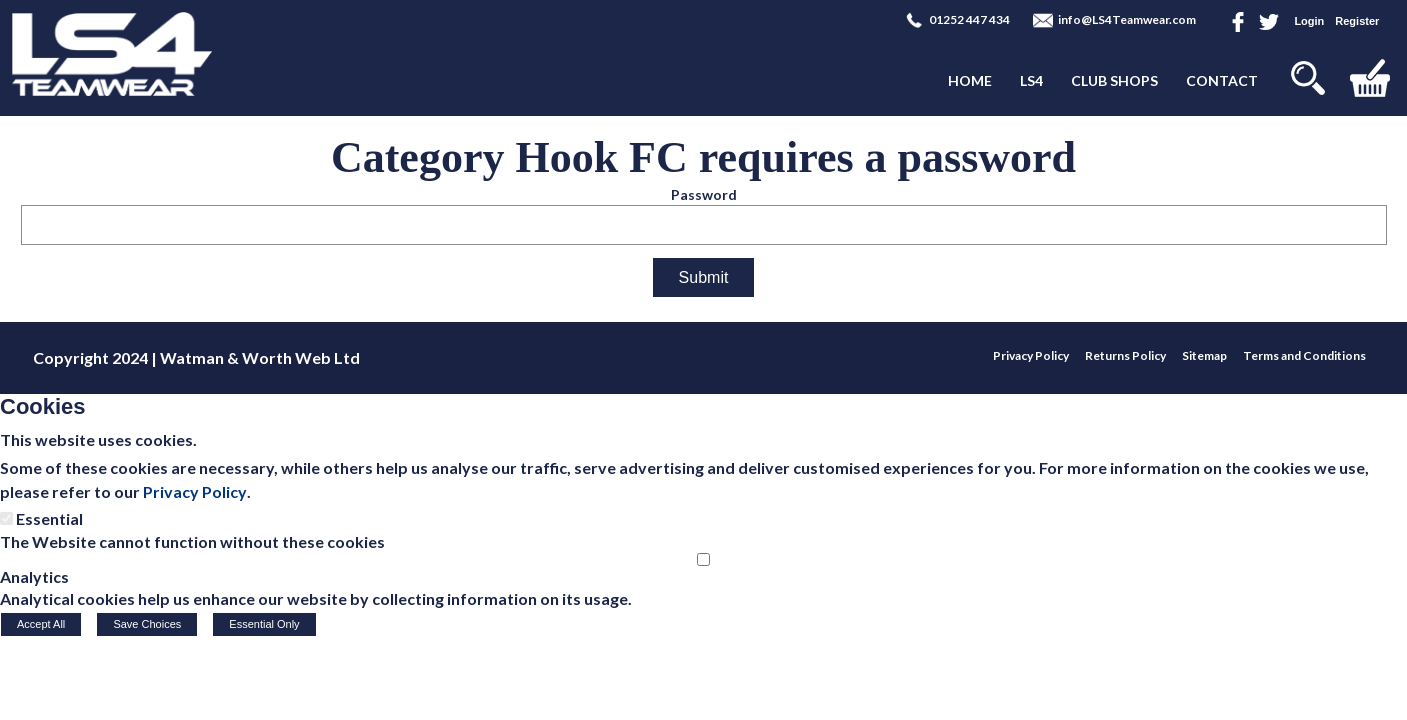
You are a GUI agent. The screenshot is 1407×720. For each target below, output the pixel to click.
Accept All (41, 624)
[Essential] (6, 518)
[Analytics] (703, 559)
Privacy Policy (195, 491)
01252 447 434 (969, 19)
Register (1357, 21)
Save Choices (147, 624)
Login (1309, 21)
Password (704, 194)
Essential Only (264, 624)
